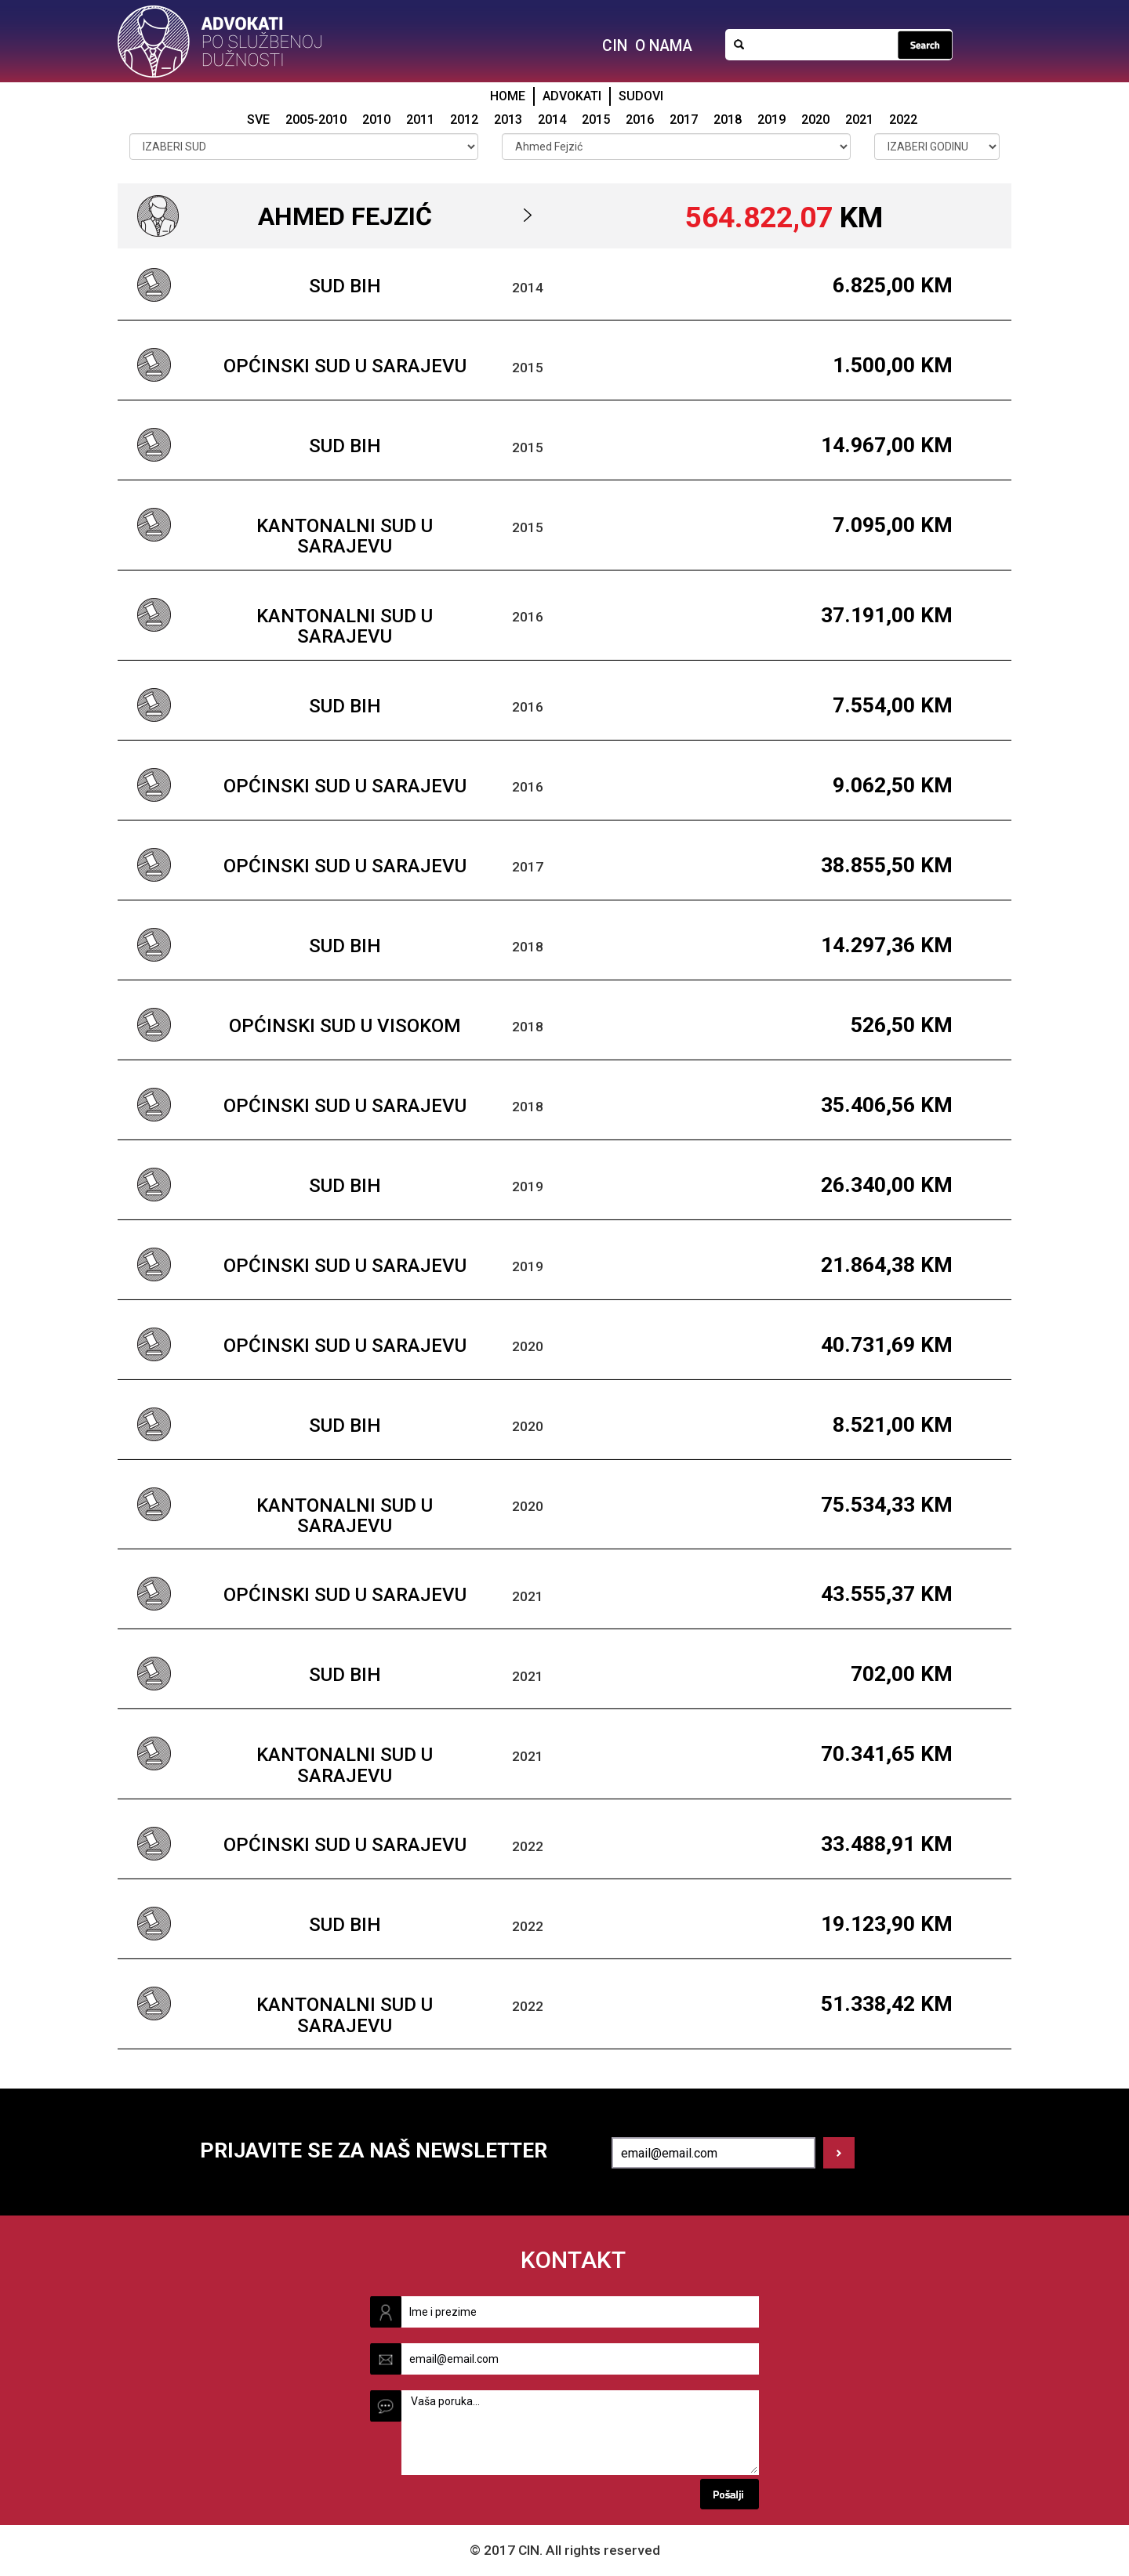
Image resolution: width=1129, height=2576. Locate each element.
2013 (508, 119)
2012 (464, 119)
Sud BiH (345, 286)
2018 (727, 119)
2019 (771, 119)
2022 (903, 119)
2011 (420, 119)
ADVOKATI (572, 96)
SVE (258, 119)
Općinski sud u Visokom (345, 1026)
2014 (552, 119)
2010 (376, 119)
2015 (596, 119)
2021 (859, 119)
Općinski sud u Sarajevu (344, 366)
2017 (684, 119)
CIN (614, 46)
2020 (815, 119)
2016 (640, 119)
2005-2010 (316, 119)
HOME (507, 96)
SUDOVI (641, 96)
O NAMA (663, 46)
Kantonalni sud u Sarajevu (344, 536)
